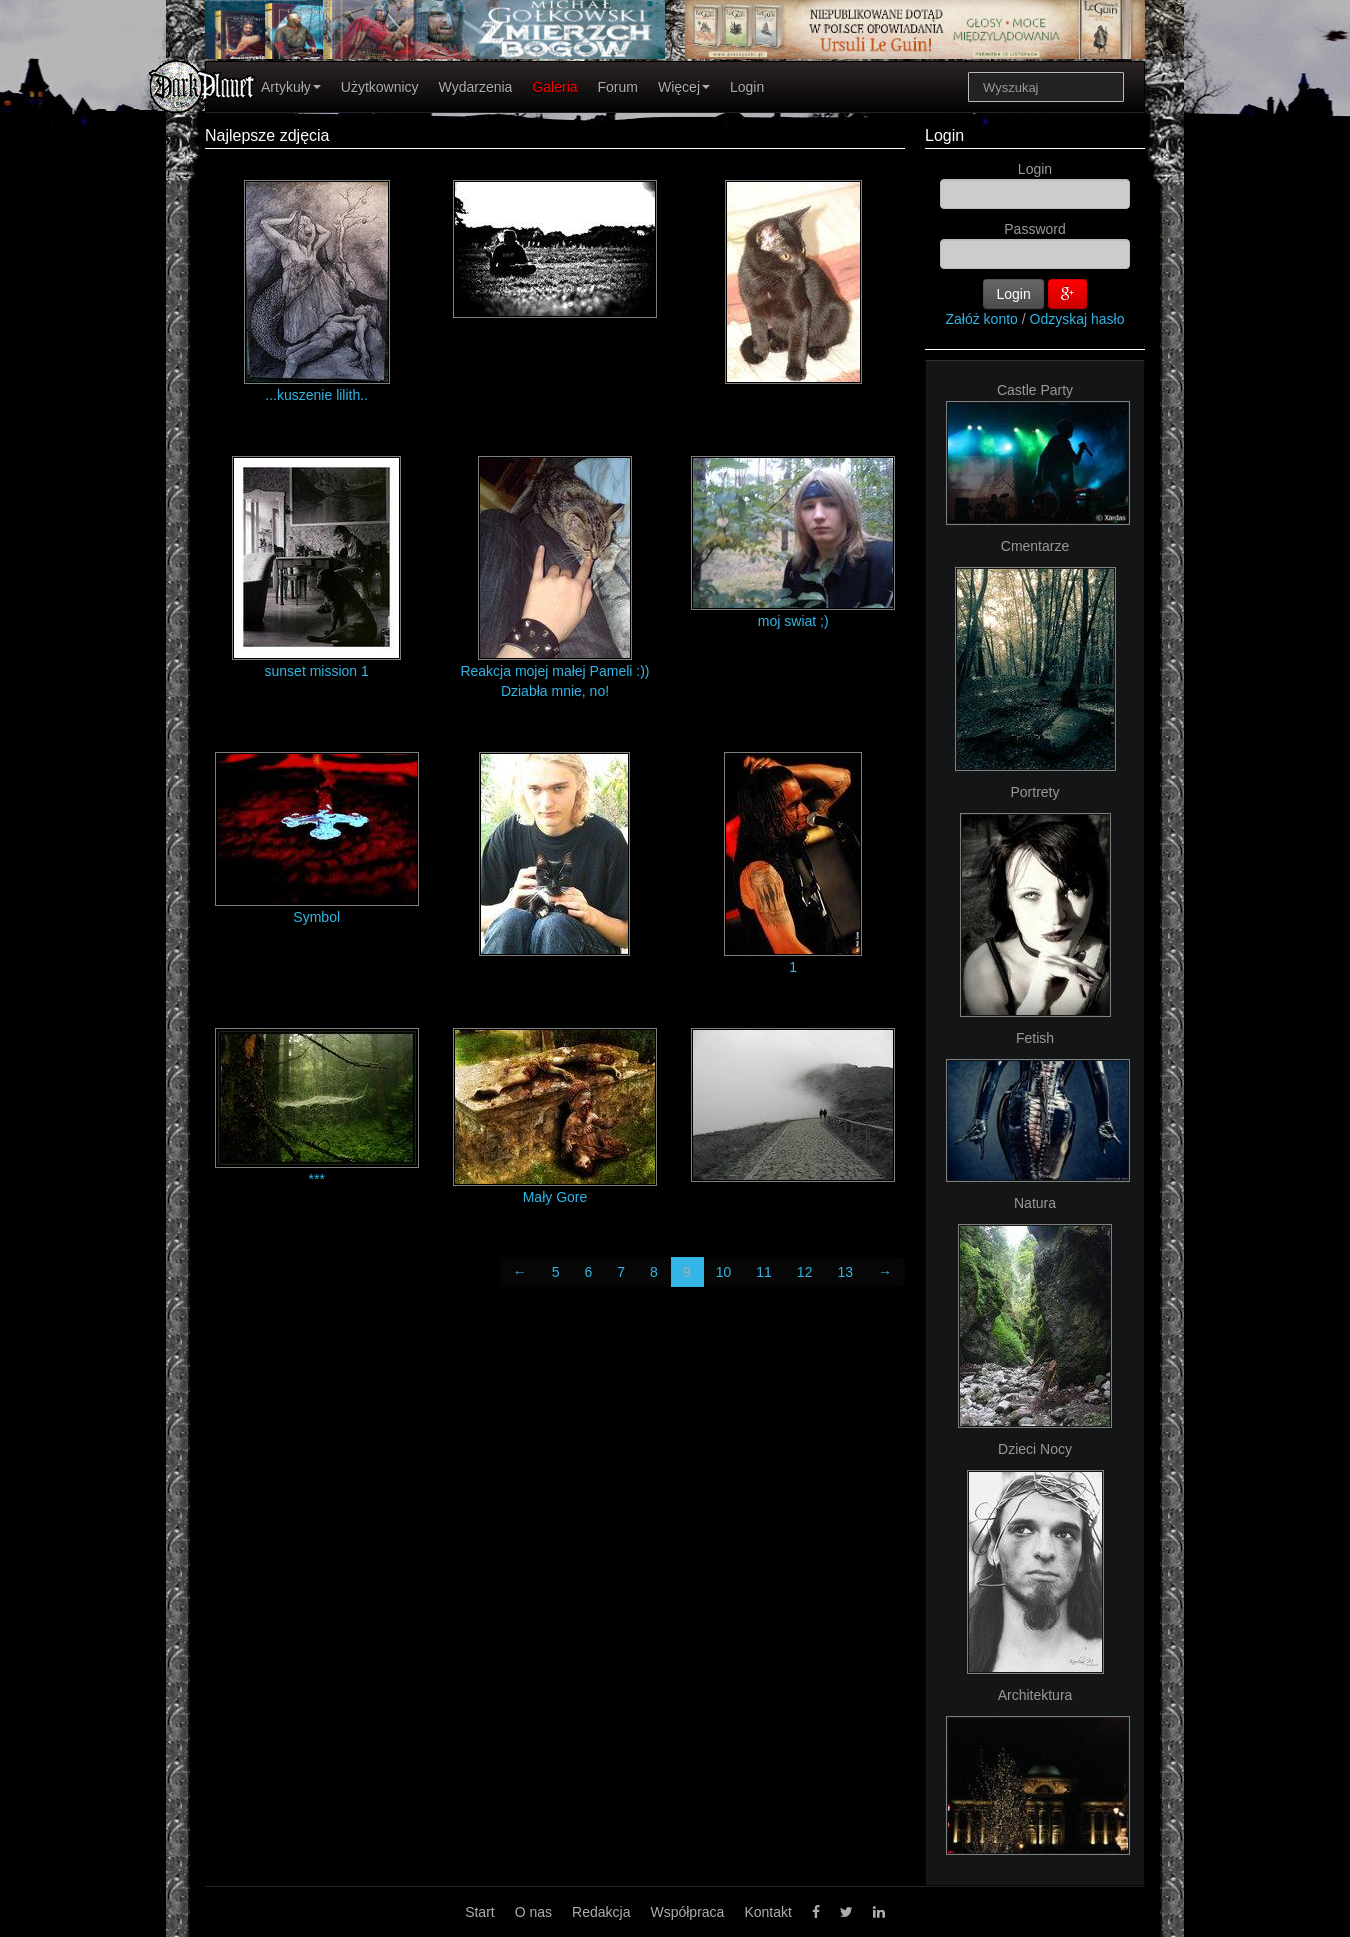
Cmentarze (1035, 546)
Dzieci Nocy (1035, 1449)
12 (805, 1272)
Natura (1035, 1203)
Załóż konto (982, 319)
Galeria (554, 87)
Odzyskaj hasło (1077, 319)
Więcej (684, 87)
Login (747, 87)
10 (724, 1272)
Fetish (1035, 1038)
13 (845, 1272)
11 (764, 1272)
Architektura (1035, 1695)
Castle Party (1035, 390)
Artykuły (291, 87)
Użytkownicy (380, 87)
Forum (618, 87)
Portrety (1034, 792)
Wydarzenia (476, 87)
